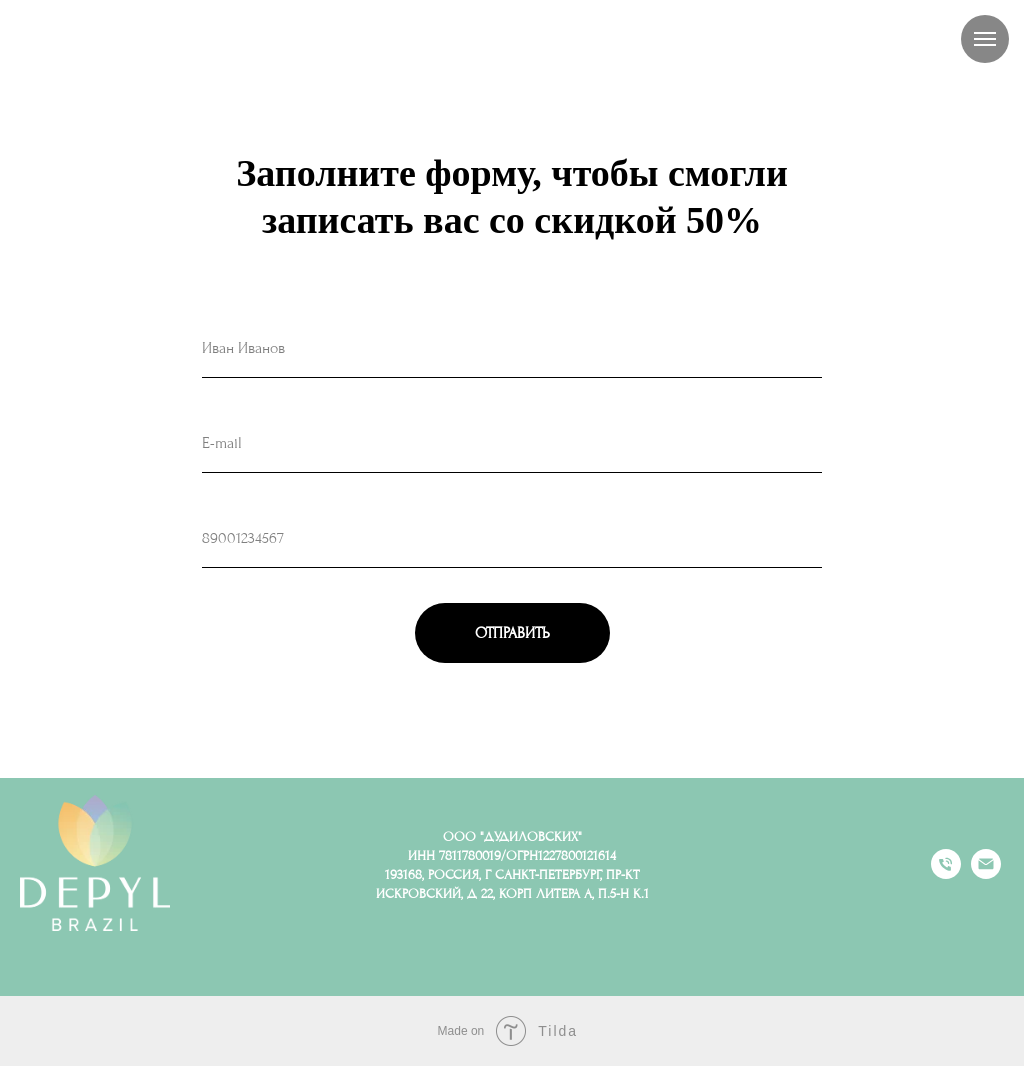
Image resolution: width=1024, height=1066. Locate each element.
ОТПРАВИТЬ (512, 633)
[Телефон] (946, 873)
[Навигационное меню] (985, 39)
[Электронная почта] (986, 873)
